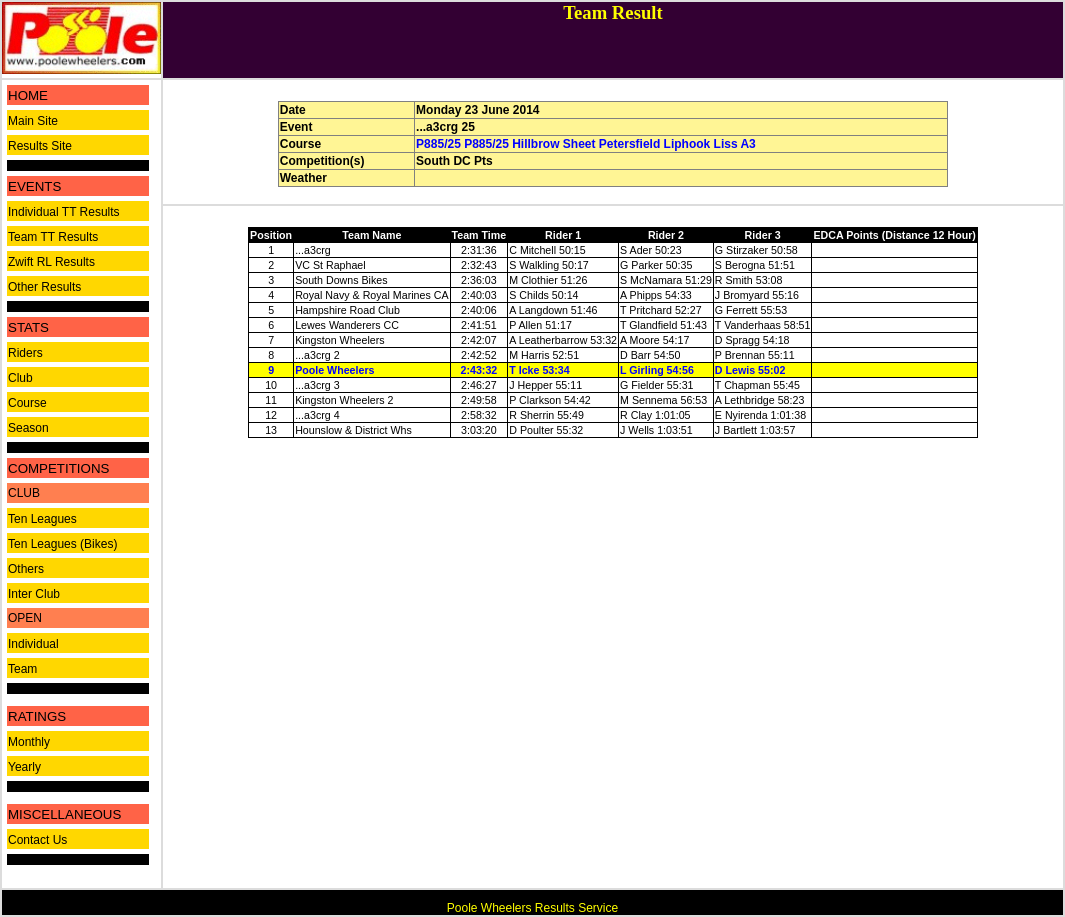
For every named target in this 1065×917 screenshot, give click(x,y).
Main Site (33, 121)
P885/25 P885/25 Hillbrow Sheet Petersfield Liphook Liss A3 (586, 144)
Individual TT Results (64, 212)
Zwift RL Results (51, 262)
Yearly (24, 767)
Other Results (44, 287)
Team (22, 669)
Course (27, 403)
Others (26, 569)
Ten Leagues (42, 519)
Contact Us (37, 840)
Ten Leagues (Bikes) (62, 544)
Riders (25, 353)
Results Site (40, 146)
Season (28, 428)
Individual (33, 644)
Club (20, 378)
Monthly (29, 742)
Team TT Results (53, 237)
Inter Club (34, 594)
